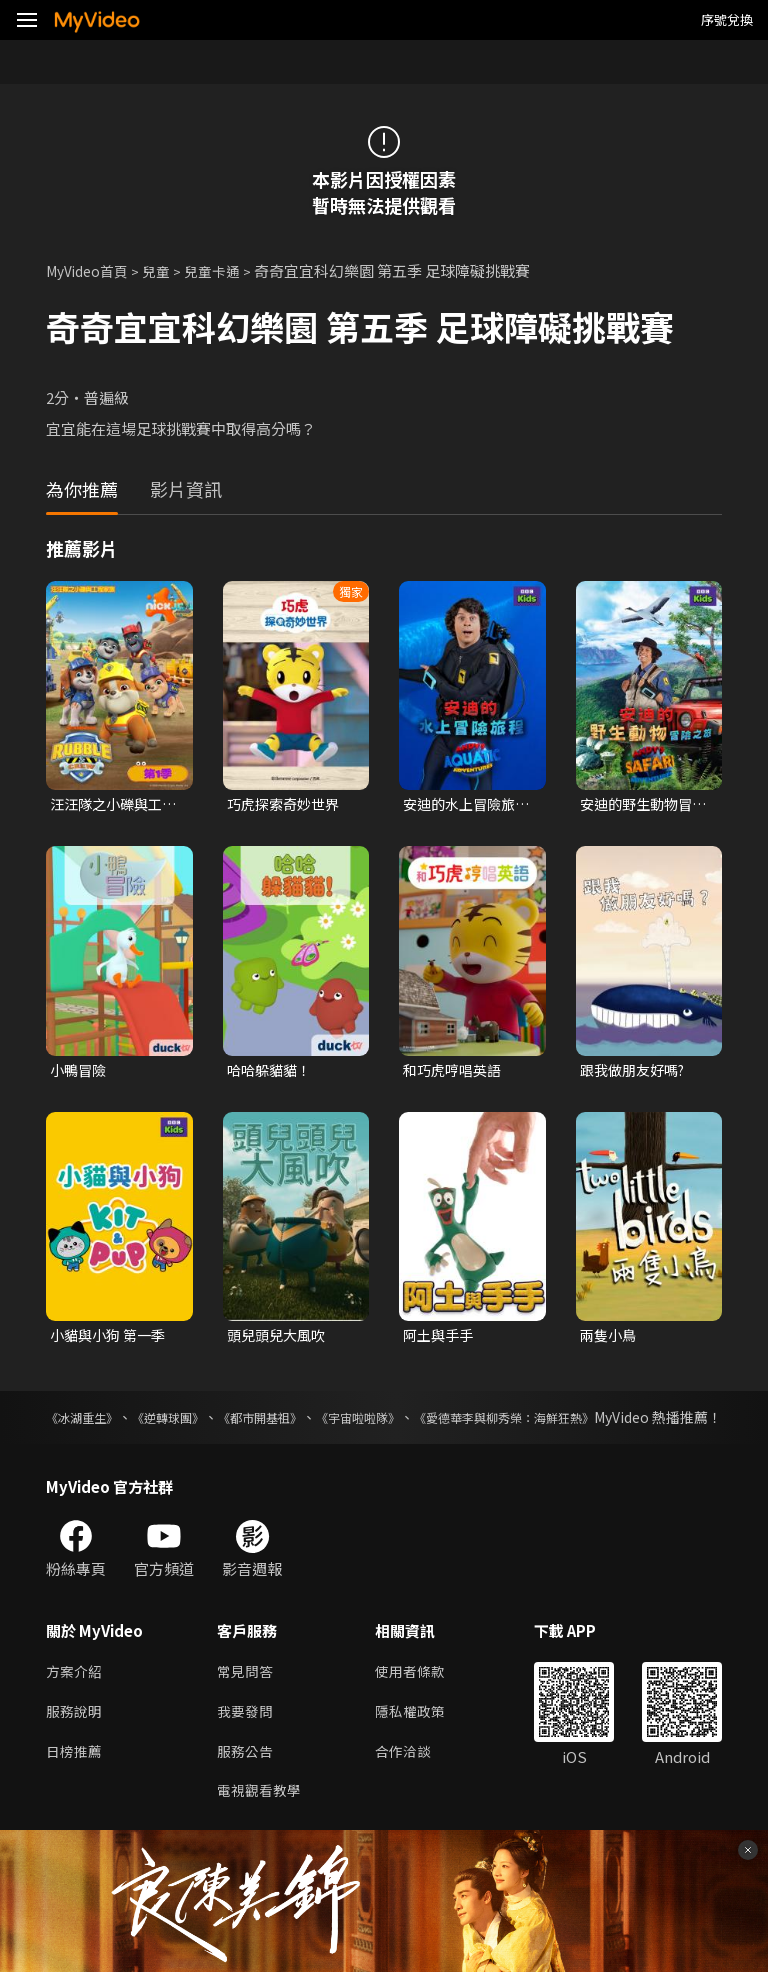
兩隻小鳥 (610, 1339)
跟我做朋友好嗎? (636, 1072)
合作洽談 (411, 1783)
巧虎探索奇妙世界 (287, 804)
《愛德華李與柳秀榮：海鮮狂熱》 (617, 1423)
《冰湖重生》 (88, 1423)
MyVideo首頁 (91, 270)
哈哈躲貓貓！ (272, 1072)
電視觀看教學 (262, 1825)
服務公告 (247, 1783)
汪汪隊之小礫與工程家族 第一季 (110, 805)
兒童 (166, 270)
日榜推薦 (76, 1783)
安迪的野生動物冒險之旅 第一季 (640, 805)
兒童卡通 (225, 270)
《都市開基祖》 (314, 1423)
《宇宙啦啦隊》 (438, 1423)
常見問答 (247, 1699)
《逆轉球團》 (198, 1423)
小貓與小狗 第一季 (111, 1339)
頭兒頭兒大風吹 (279, 1339)
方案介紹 (76, 1699)
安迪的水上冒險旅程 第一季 (463, 805)
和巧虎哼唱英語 (455, 1072)
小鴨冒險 (80, 1072)
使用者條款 (418, 1699)
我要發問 (247, 1741)
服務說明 (76, 1741)
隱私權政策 (418, 1741)
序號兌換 (727, 19)
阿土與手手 (440, 1339)
